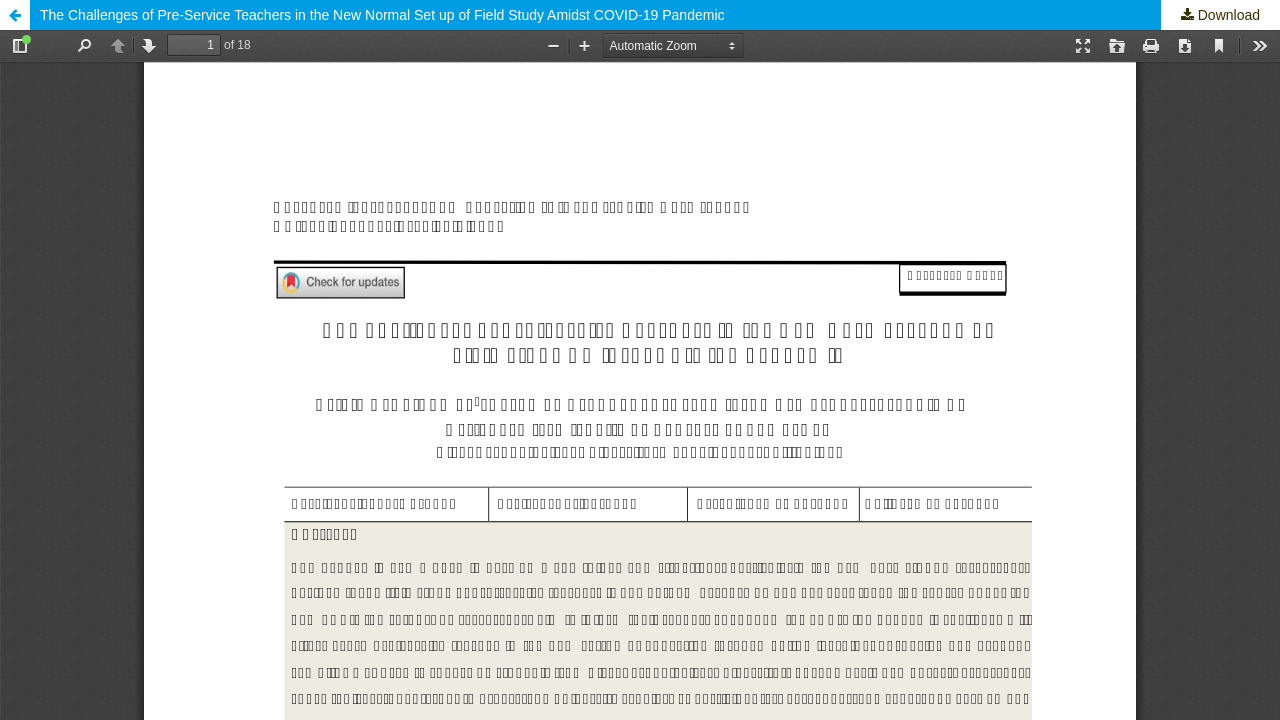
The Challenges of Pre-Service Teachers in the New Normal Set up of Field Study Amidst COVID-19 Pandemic (382, 15)
